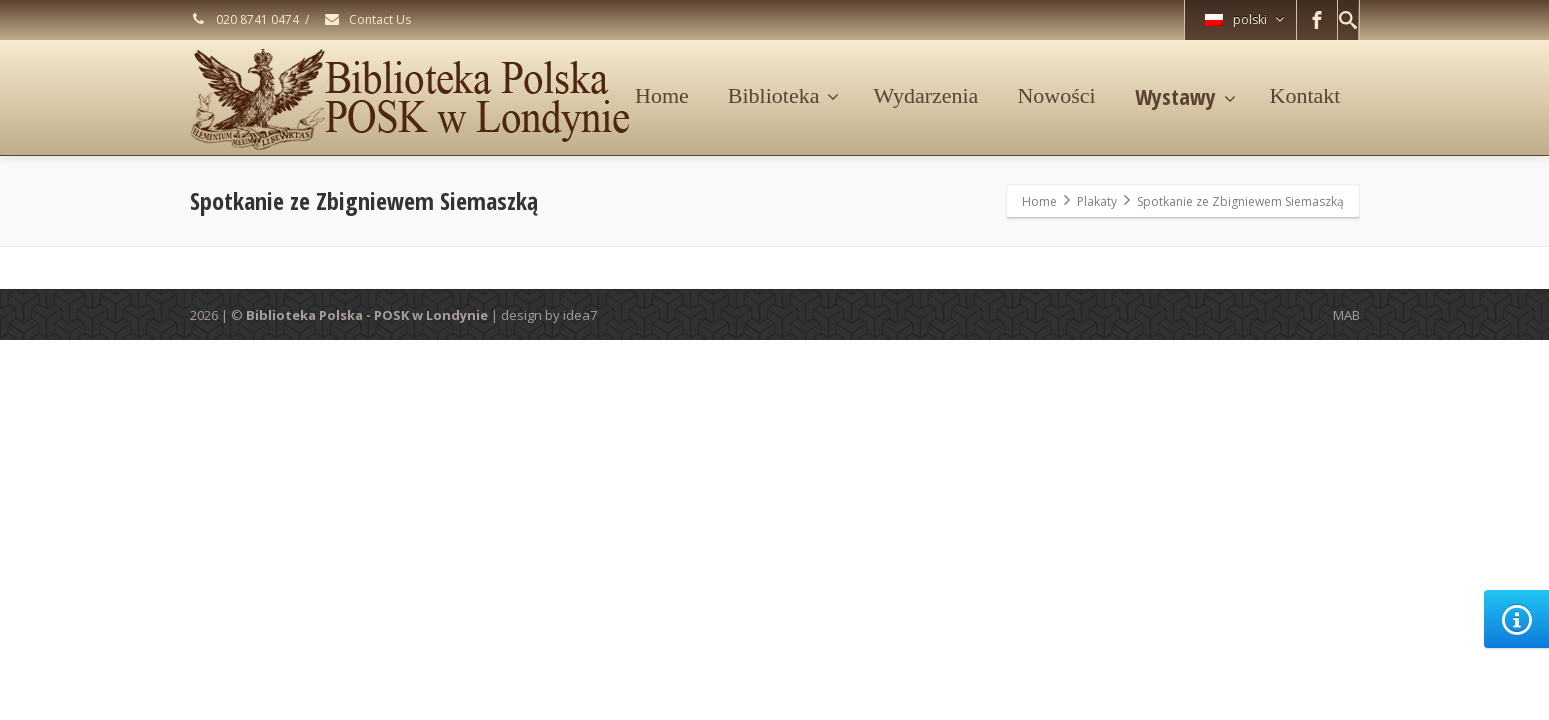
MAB (1346, 315)
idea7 (580, 315)
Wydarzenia (925, 95)
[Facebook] (1317, 20)
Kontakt (1305, 95)
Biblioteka (784, 95)
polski (1244, 19)
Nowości (1056, 95)
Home (662, 95)
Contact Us (367, 19)
